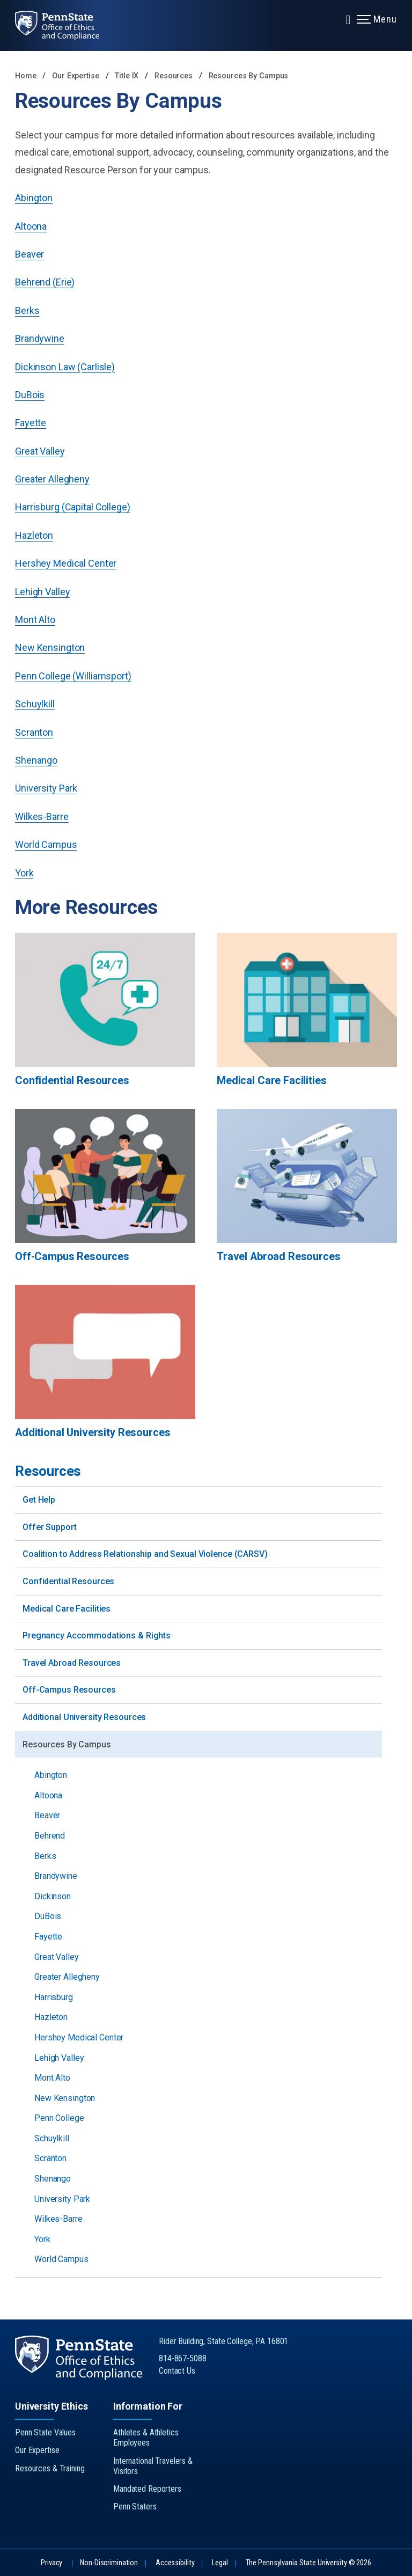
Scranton (34, 732)
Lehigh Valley (42, 591)
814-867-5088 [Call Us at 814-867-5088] (183, 2358)
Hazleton (34, 535)
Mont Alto (35, 619)
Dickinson (52, 1896)
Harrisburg (53, 1997)
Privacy (51, 2562)
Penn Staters (135, 2506)
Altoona (31, 226)
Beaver (29, 254)
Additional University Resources (84, 1717)
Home (25, 75)
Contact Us (177, 2371)
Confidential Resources (68, 1581)
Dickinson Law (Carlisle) (65, 366)
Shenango (36, 760)
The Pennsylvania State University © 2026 (308, 2562)
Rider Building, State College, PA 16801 (223, 2341)
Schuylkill (35, 703)
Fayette (30, 422)
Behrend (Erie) (45, 282)
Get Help (39, 1500)
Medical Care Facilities (67, 1609)
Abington (34, 197)
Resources (174, 75)
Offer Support (49, 1527)
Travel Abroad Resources (72, 1663)
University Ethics (51, 2406)
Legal (219, 2562)
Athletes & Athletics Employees (146, 2437)
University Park (46, 788)
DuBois (30, 394)
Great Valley (40, 451)
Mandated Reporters (147, 2489)
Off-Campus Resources (69, 1690)
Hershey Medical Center (65, 563)
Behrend (49, 1836)
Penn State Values (45, 2432)
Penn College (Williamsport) (73, 676)
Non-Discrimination (109, 2562)
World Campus (46, 844)
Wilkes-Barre (42, 816)
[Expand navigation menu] (348, 19)
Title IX (128, 75)
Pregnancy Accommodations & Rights (97, 1635)
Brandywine (39, 338)
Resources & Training (50, 2468)
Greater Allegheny (52, 479)
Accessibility (175, 2562)
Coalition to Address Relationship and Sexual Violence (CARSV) (145, 1554)
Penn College (59, 2118)
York (24, 873)
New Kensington (50, 647)
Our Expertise (76, 75)
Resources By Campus (249, 75)
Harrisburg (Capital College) (72, 507)
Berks (27, 310)
